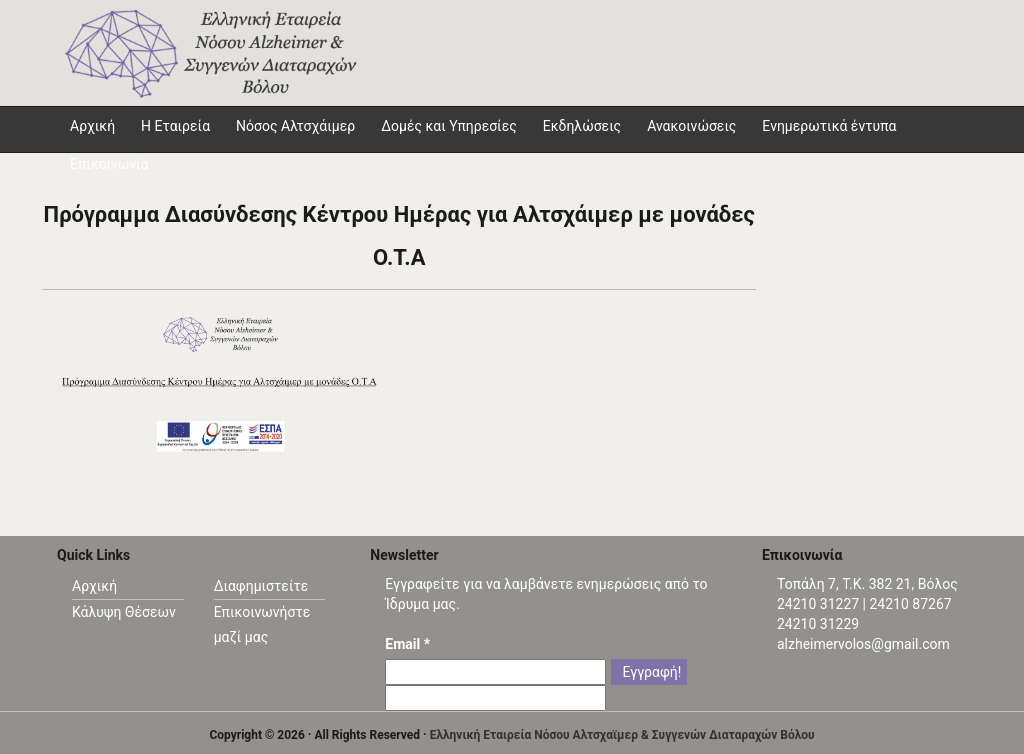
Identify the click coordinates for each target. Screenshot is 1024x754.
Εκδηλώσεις (582, 126)
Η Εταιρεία (175, 126)
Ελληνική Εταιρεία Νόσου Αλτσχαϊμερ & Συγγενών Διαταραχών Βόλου (622, 735)
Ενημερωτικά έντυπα (829, 126)
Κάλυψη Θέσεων (124, 612)
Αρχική (94, 586)
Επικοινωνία (109, 164)
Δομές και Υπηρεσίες (449, 126)
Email (407, 644)
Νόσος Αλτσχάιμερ (295, 126)
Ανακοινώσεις (691, 126)
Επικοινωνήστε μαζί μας (262, 624)
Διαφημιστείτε (261, 586)
